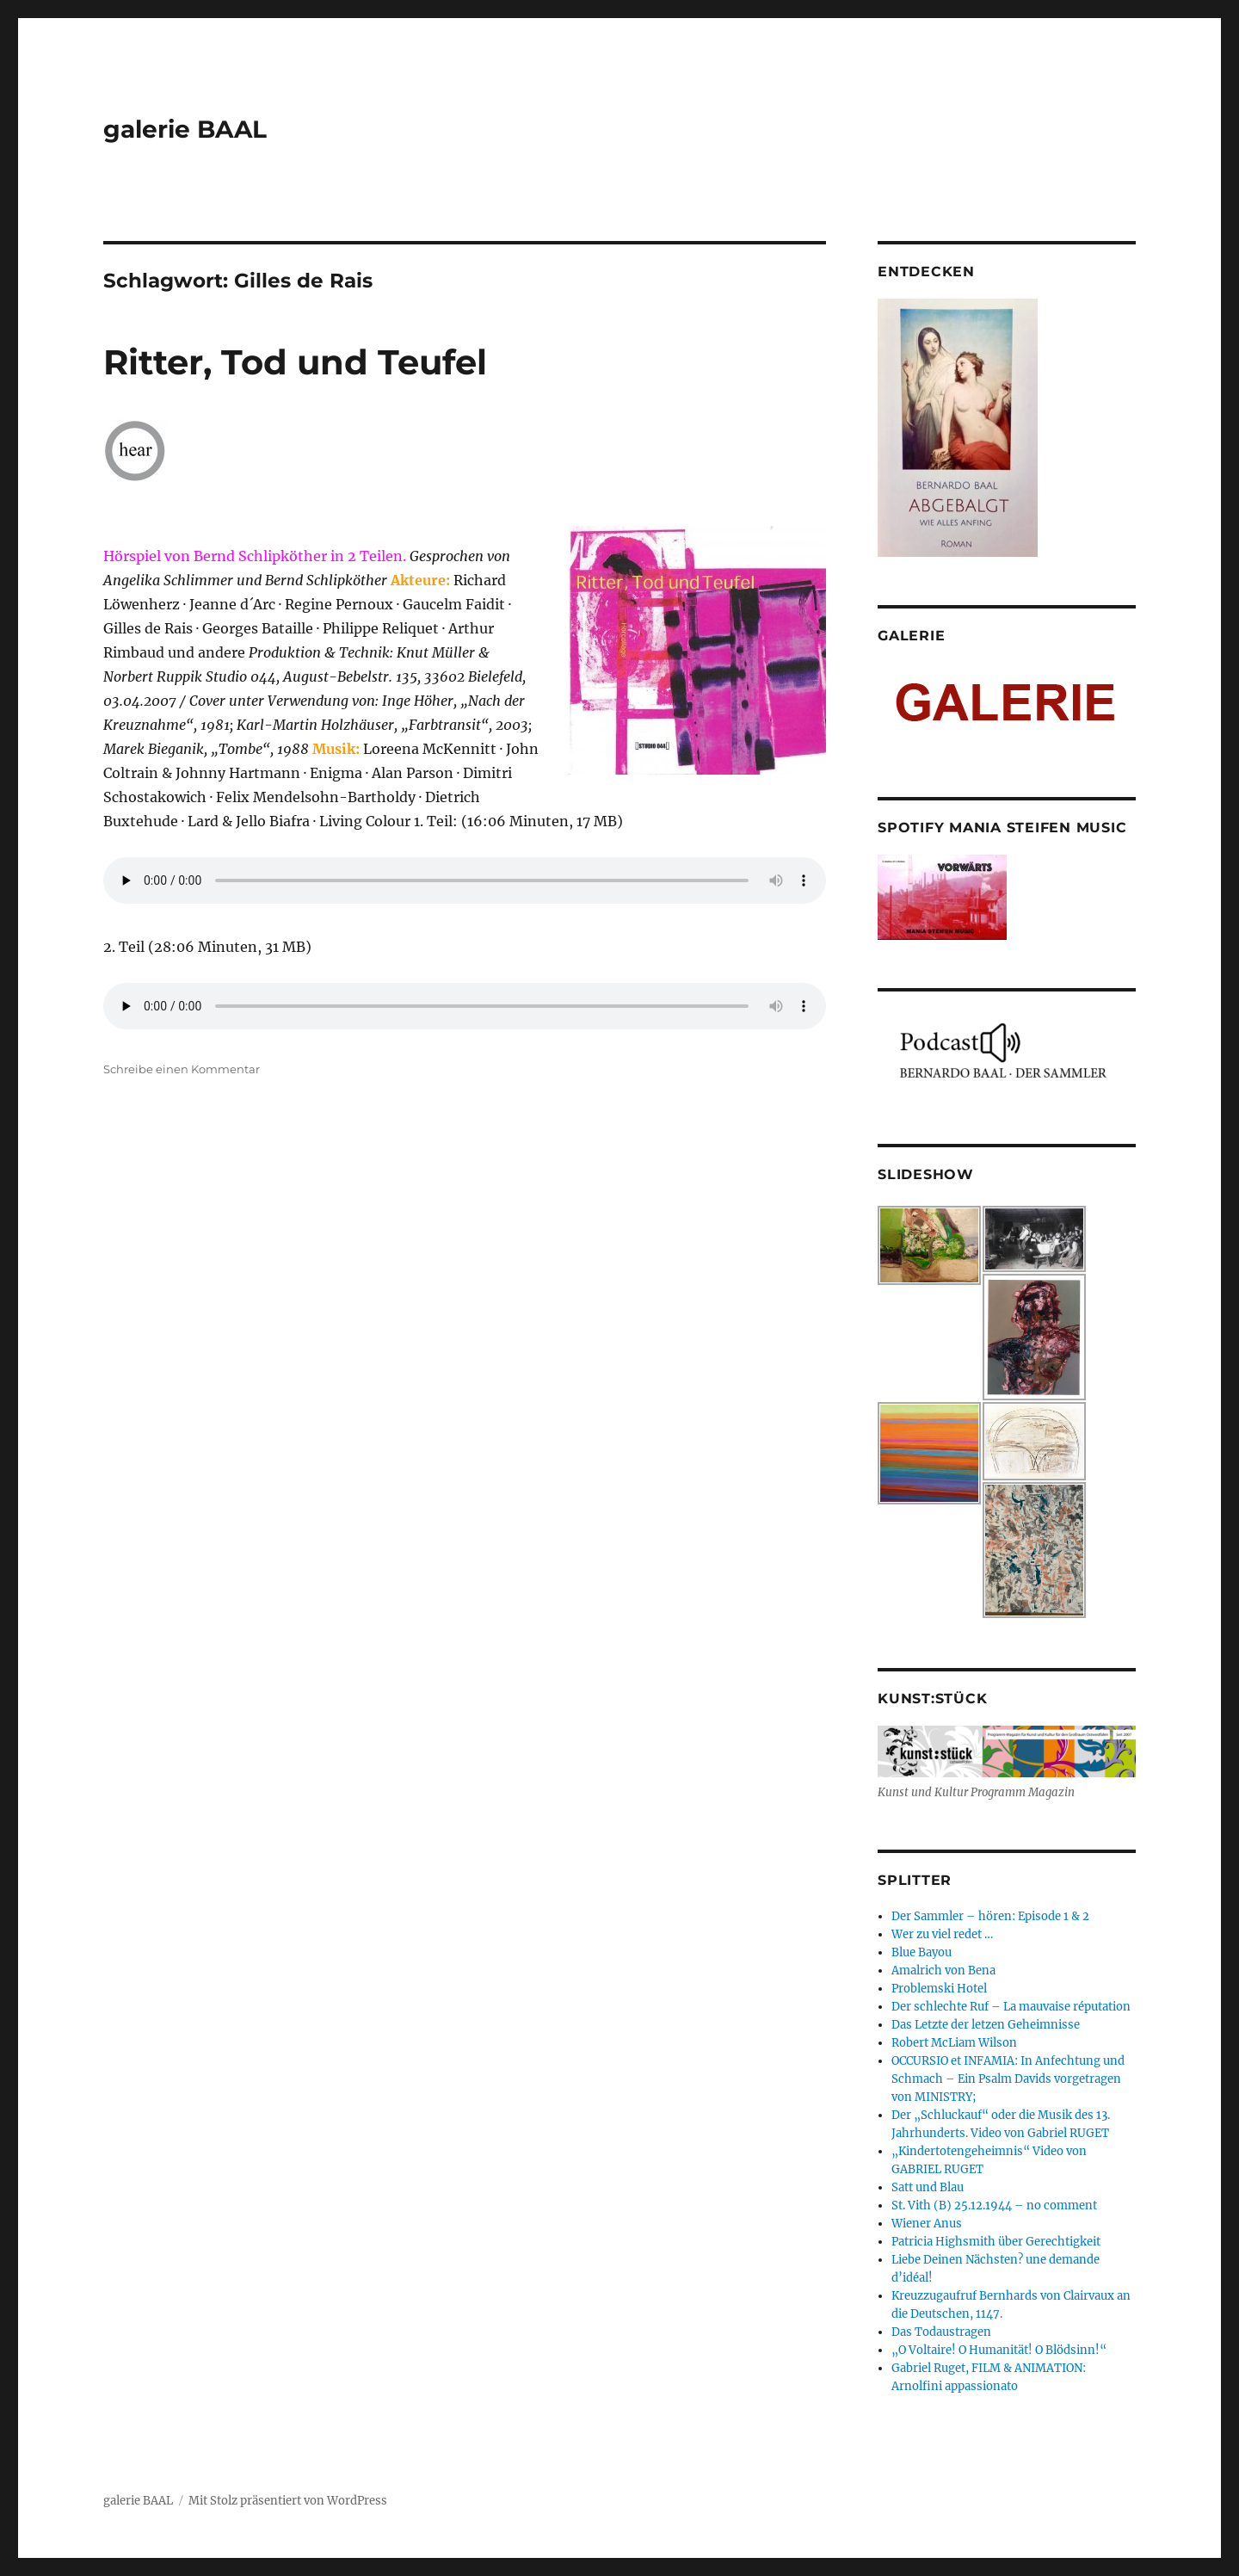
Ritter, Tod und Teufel (295, 362)
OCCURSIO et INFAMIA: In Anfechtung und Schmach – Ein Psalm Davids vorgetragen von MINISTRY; (1008, 2079)
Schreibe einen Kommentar (181, 1069)
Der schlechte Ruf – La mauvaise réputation (1011, 2006)
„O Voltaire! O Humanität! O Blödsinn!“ (998, 2350)
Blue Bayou (921, 1952)
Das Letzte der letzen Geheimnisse (985, 2024)
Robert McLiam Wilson (954, 2042)
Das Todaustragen (941, 2332)
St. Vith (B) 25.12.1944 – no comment (994, 2205)
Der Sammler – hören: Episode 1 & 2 (990, 1916)
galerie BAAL (185, 129)
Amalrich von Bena (943, 1970)
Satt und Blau (927, 2187)
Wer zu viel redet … (942, 1934)
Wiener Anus (926, 2223)
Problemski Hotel (939, 1988)
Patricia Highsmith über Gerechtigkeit (995, 2241)
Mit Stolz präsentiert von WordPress (287, 2500)
